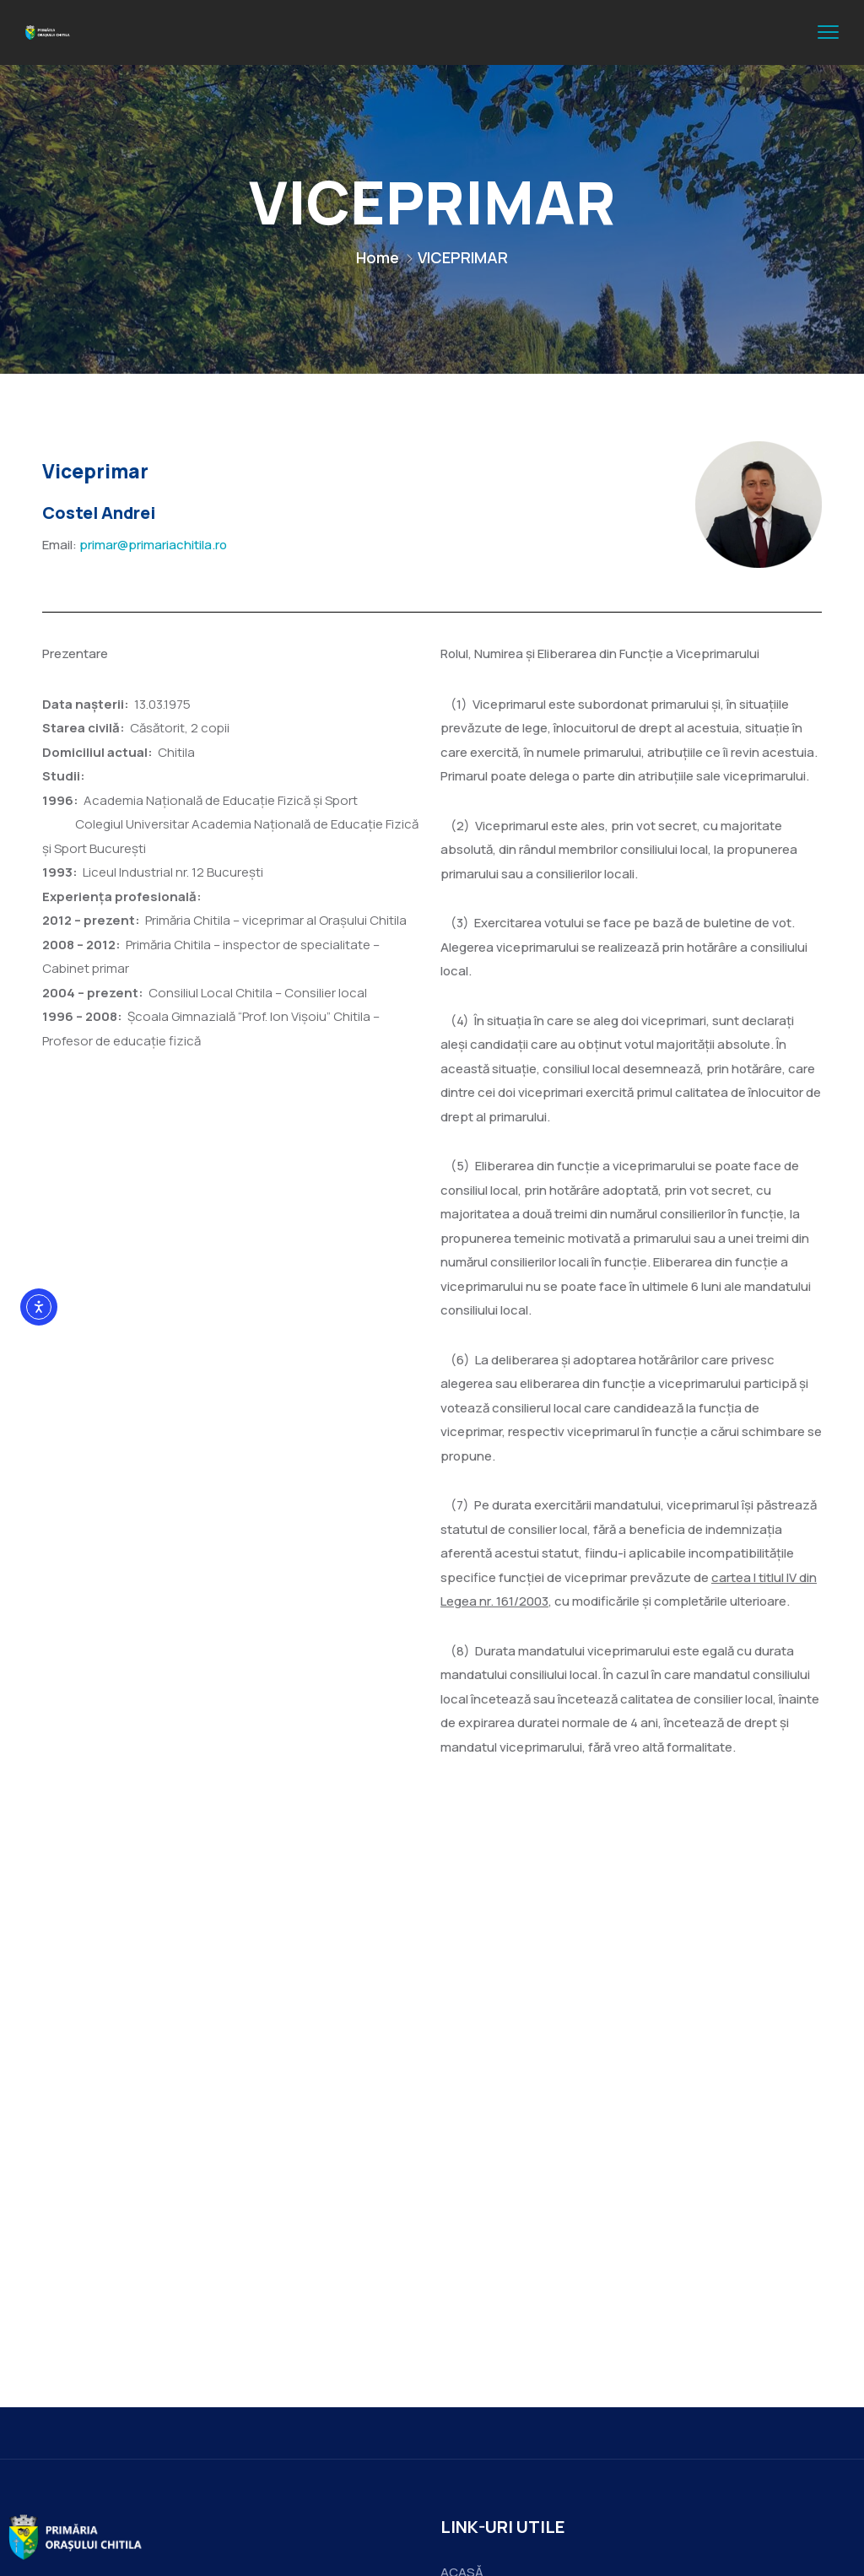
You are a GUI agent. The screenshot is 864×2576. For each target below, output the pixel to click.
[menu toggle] (828, 31)
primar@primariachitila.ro (153, 545)
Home (377, 257)
